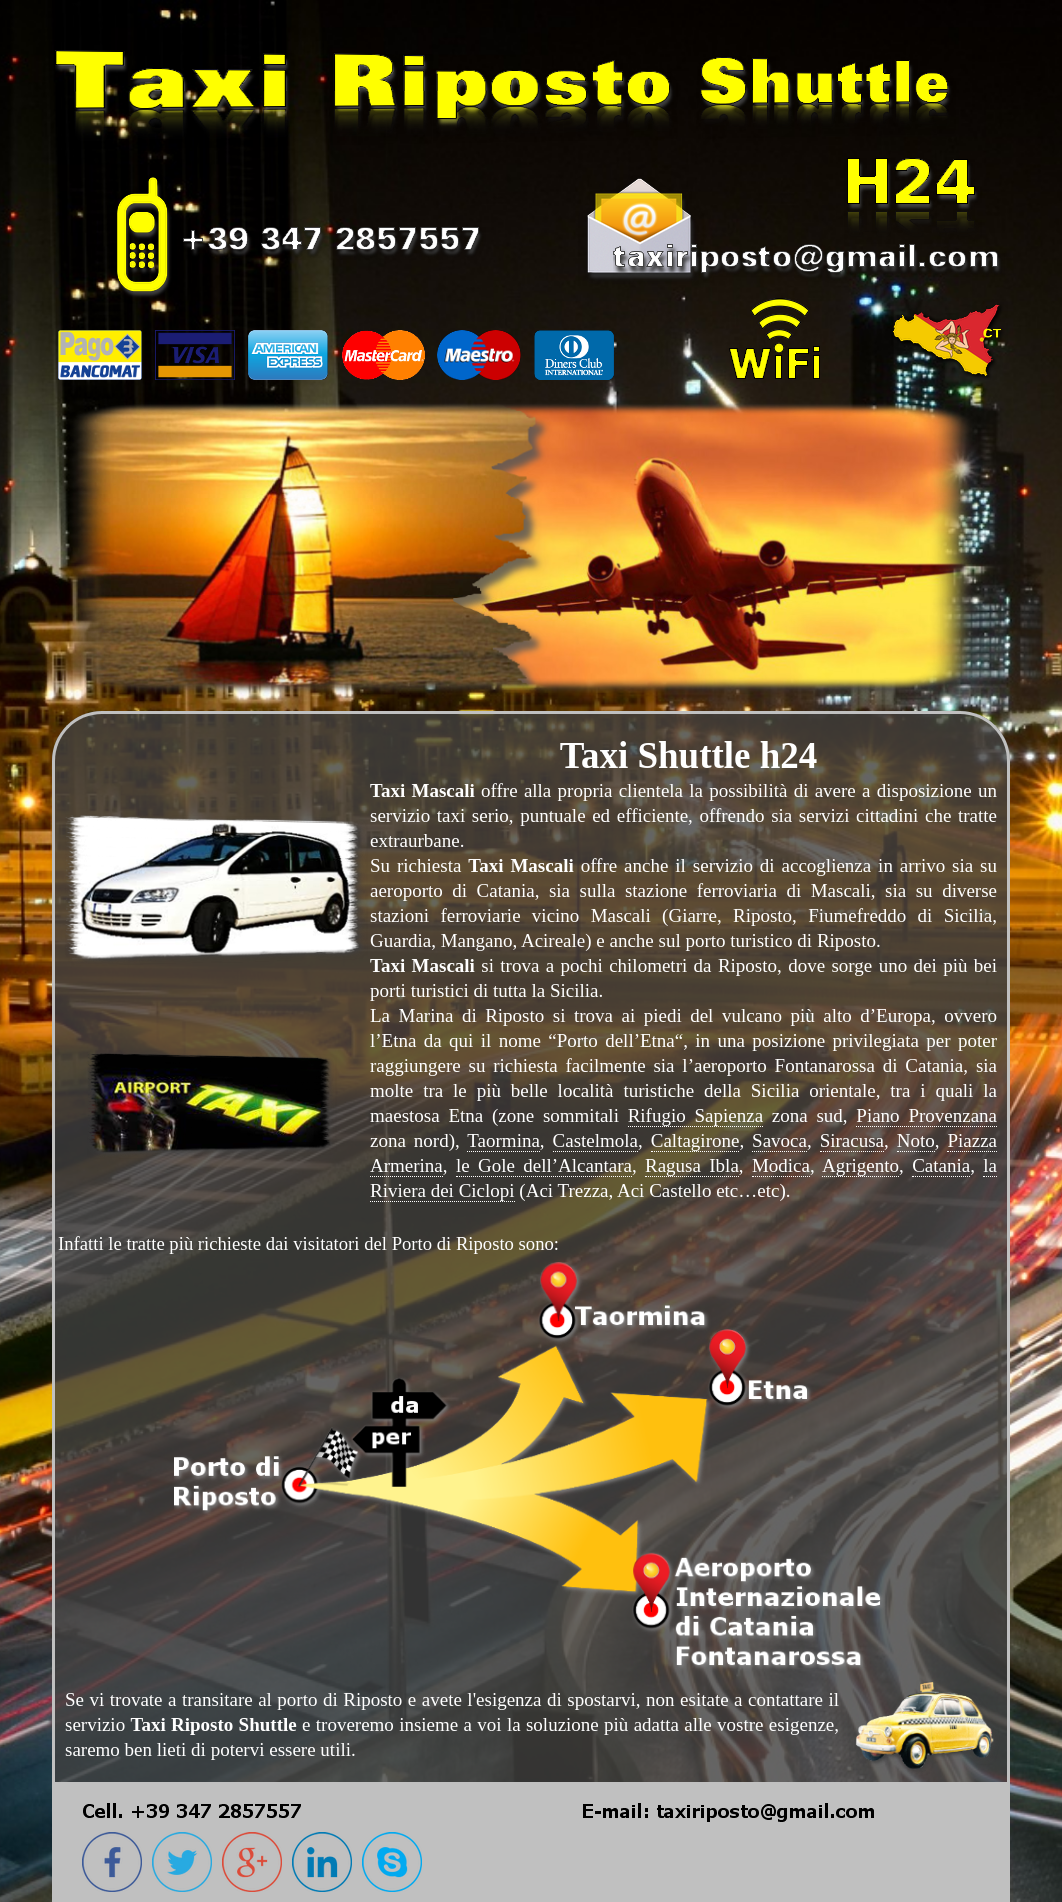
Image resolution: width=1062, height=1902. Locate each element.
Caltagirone (695, 1140)
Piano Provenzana (926, 1115)
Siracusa (852, 1140)
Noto (916, 1140)
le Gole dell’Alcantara (544, 1165)
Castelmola (595, 1140)
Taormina (503, 1140)
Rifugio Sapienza (695, 1115)
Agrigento (860, 1165)
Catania (941, 1165)
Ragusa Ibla (692, 1165)
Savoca (779, 1140)
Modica (781, 1165)
